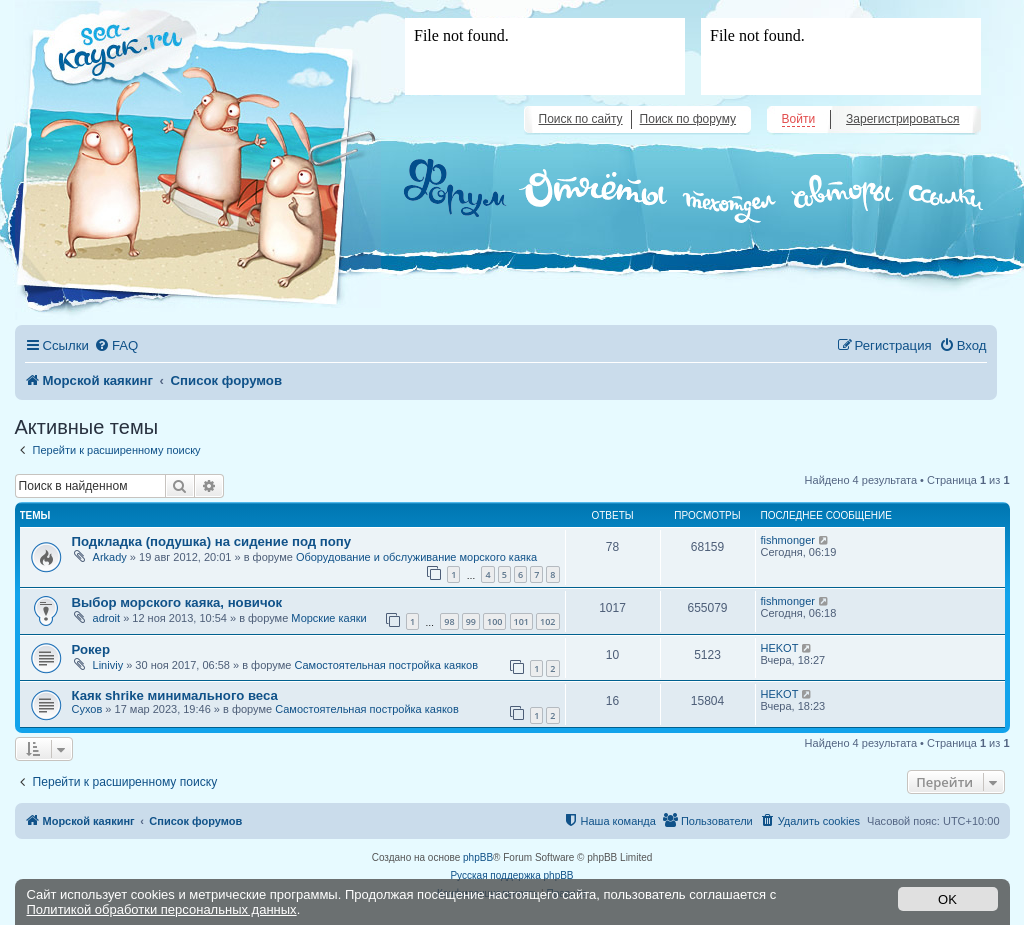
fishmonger (788, 540)
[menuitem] (116, 345)
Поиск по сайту (581, 119)
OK (947, 899)
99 (471, 621)
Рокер (91, 649)
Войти (799, 119)
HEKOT (780, 648)
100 (494, 621)
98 (449, 621)
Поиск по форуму (688, 119)
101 (521, 621)
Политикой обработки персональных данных (162, 909)
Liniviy (108, 665)
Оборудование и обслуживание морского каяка (416, 557)
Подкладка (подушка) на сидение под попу (212, 541)
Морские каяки (328, 618)
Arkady (110, 557)
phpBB (478, 857)
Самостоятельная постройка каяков (386, 665)
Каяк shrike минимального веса (175, 695)
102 (547, 621)
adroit (107, 618)
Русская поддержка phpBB (511, 875)
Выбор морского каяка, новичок (177, 602)
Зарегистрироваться (902, 119)
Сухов (87, 709)
